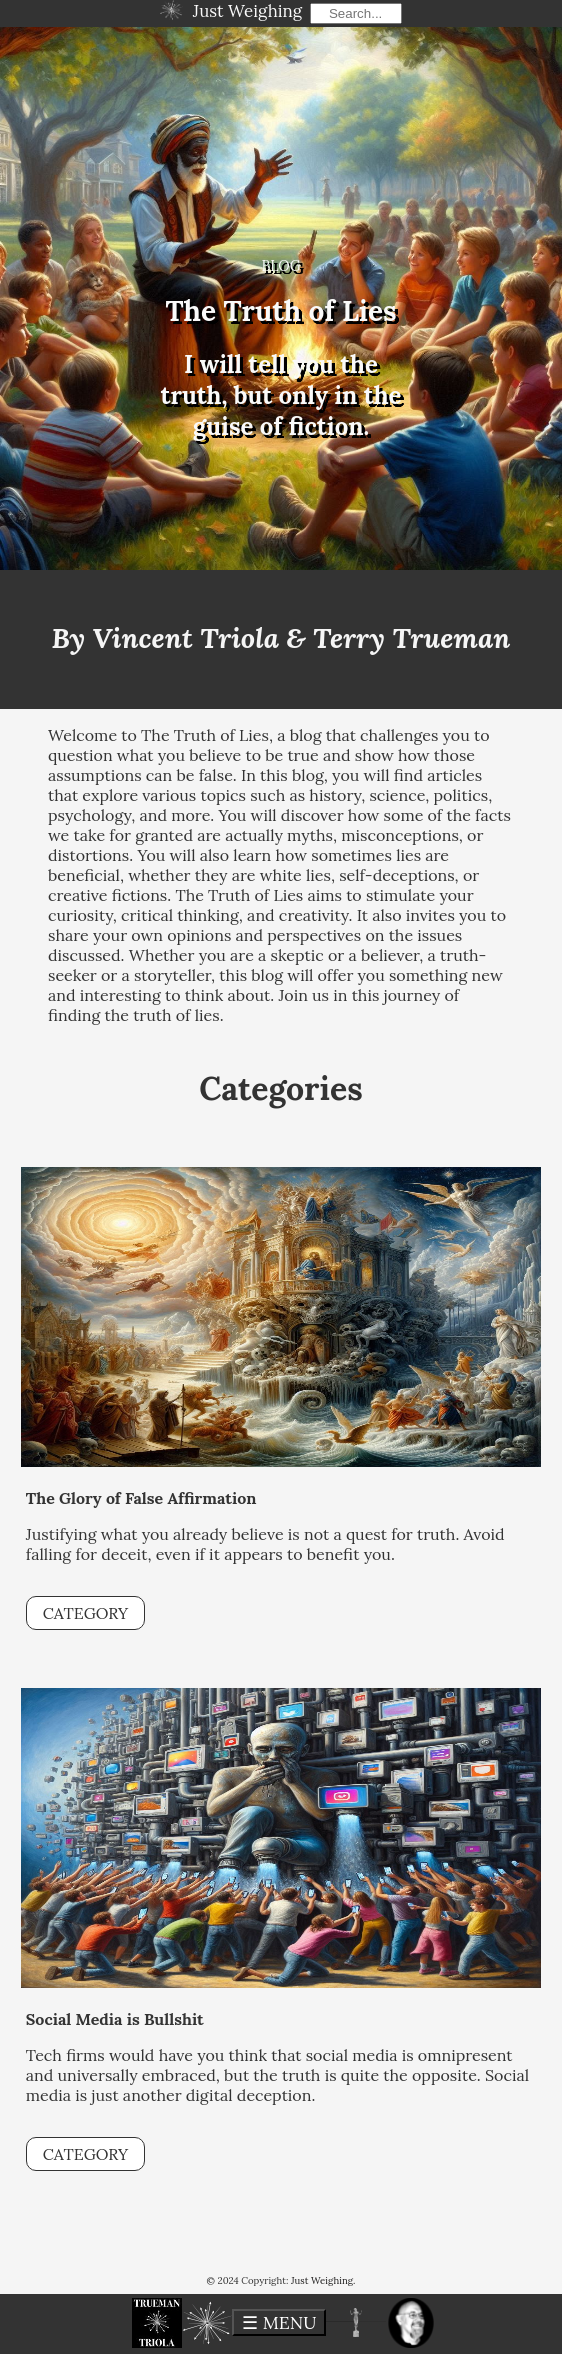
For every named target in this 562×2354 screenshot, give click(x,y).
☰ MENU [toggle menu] (279, 2322)
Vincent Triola (186, 638)
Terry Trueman (411, 638)
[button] (157, 2323)
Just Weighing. (323, 2280)
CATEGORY (85, 1613)
